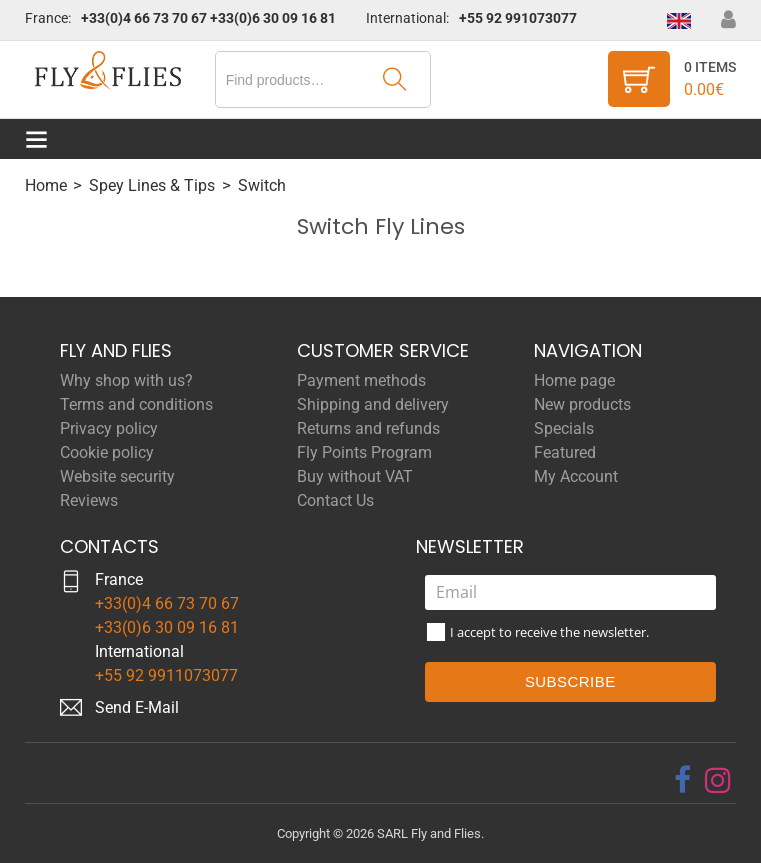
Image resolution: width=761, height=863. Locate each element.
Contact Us (335, 500)
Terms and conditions (136, 404)
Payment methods (361, 380)
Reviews (89, 500)
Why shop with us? (126, 380)
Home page (574, 380)
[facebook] (682, 780)
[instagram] (718, 780)
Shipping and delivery (373, 404)
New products (582, 404)
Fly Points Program (364, 452)
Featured (565, 452)
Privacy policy (109, 428)
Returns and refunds (368, 428)
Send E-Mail (137, 707)
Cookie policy (107, 452)
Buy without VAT (355, 476)
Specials (564, 428)
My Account (576, 476)
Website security (117, 476)
